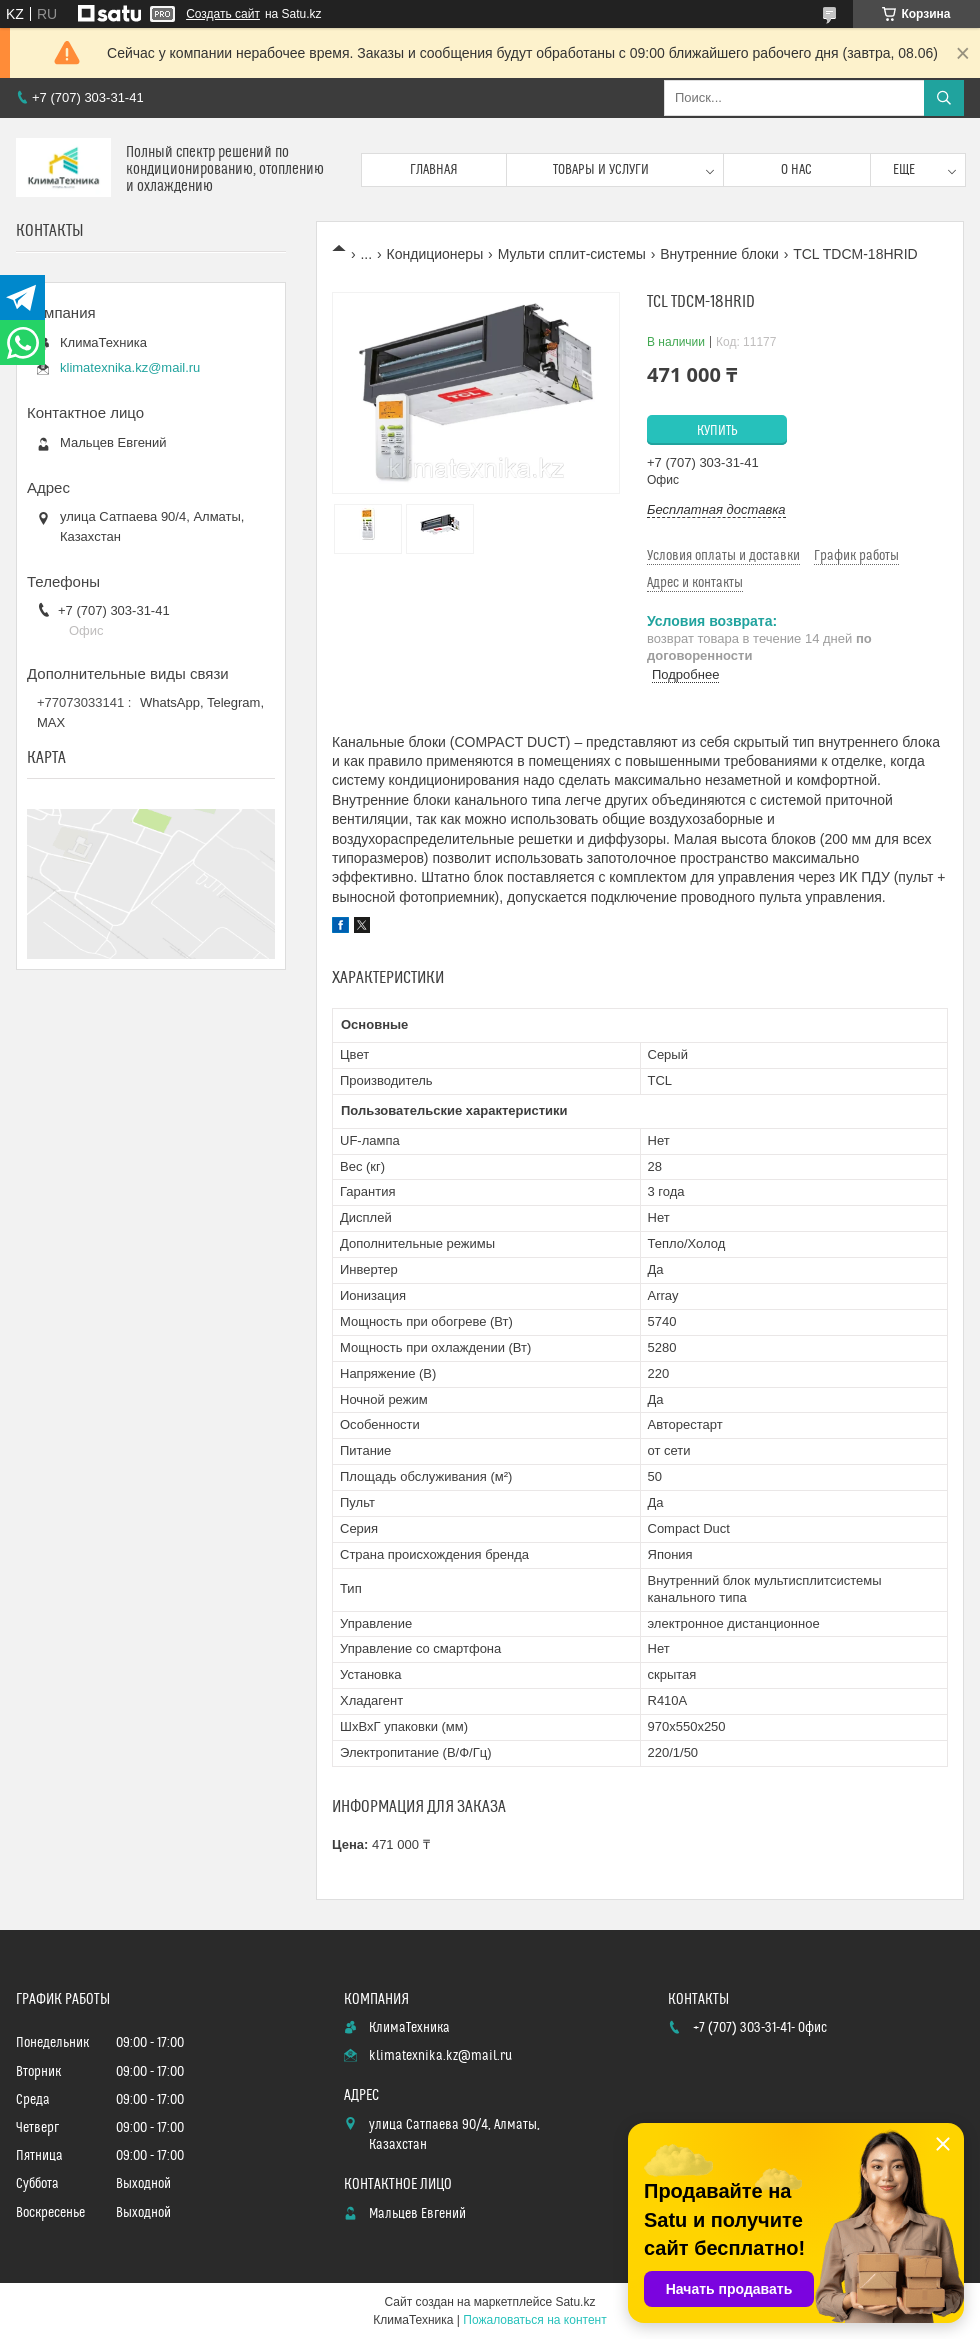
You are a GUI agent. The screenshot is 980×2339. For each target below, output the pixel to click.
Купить (717, 431)
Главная (434, 170)
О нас (796, 170)
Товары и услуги (601, 170)
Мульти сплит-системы (572, 254)
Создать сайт (223, 14)
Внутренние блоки (719, 254)
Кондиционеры (435, 254)
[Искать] (944, 98)
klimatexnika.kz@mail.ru (130, 367)
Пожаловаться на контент (534, 2320)
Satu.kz (575, 2302)
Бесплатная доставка (716, 509)
